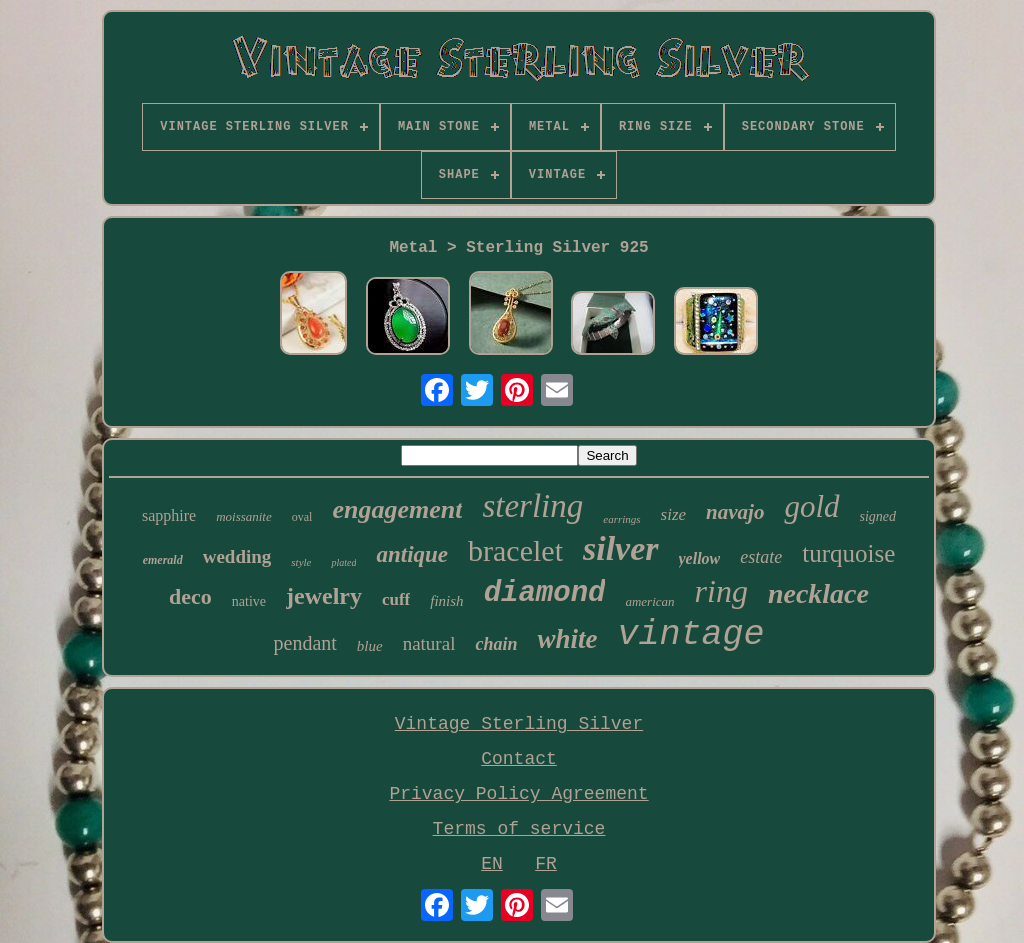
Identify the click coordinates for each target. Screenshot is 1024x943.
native (249, 601)
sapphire (169, 515)
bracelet (515, 550)
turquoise (848, 553)
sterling (532, 506)
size (674, 514)
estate (761, 557)
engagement (397, 509)
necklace (818, 593)
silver (621, 548)
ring (721, 591)
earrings (621, 519)
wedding (237, 556)
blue (370, 646)
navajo (735, 512)
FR (546, 864)
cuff (396, 599)
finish (446, 601)
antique (412, 554)
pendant (305, 643)
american (649, 601)
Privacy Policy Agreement (518, 794)
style (301, 562)
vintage (690, 635)
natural (429, 643)
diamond (545, 593)
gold (811, 506)
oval (302, 517)
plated (343, 562)
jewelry (324, 596)
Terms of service (519, 829)
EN (492, 864)
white (567, 639)
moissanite (244, 516)
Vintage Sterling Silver (519, 724)
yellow (700, 558)
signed (878, 516)
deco (190, 596)
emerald (163, 560)
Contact (519, 759)
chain (496, 644)
